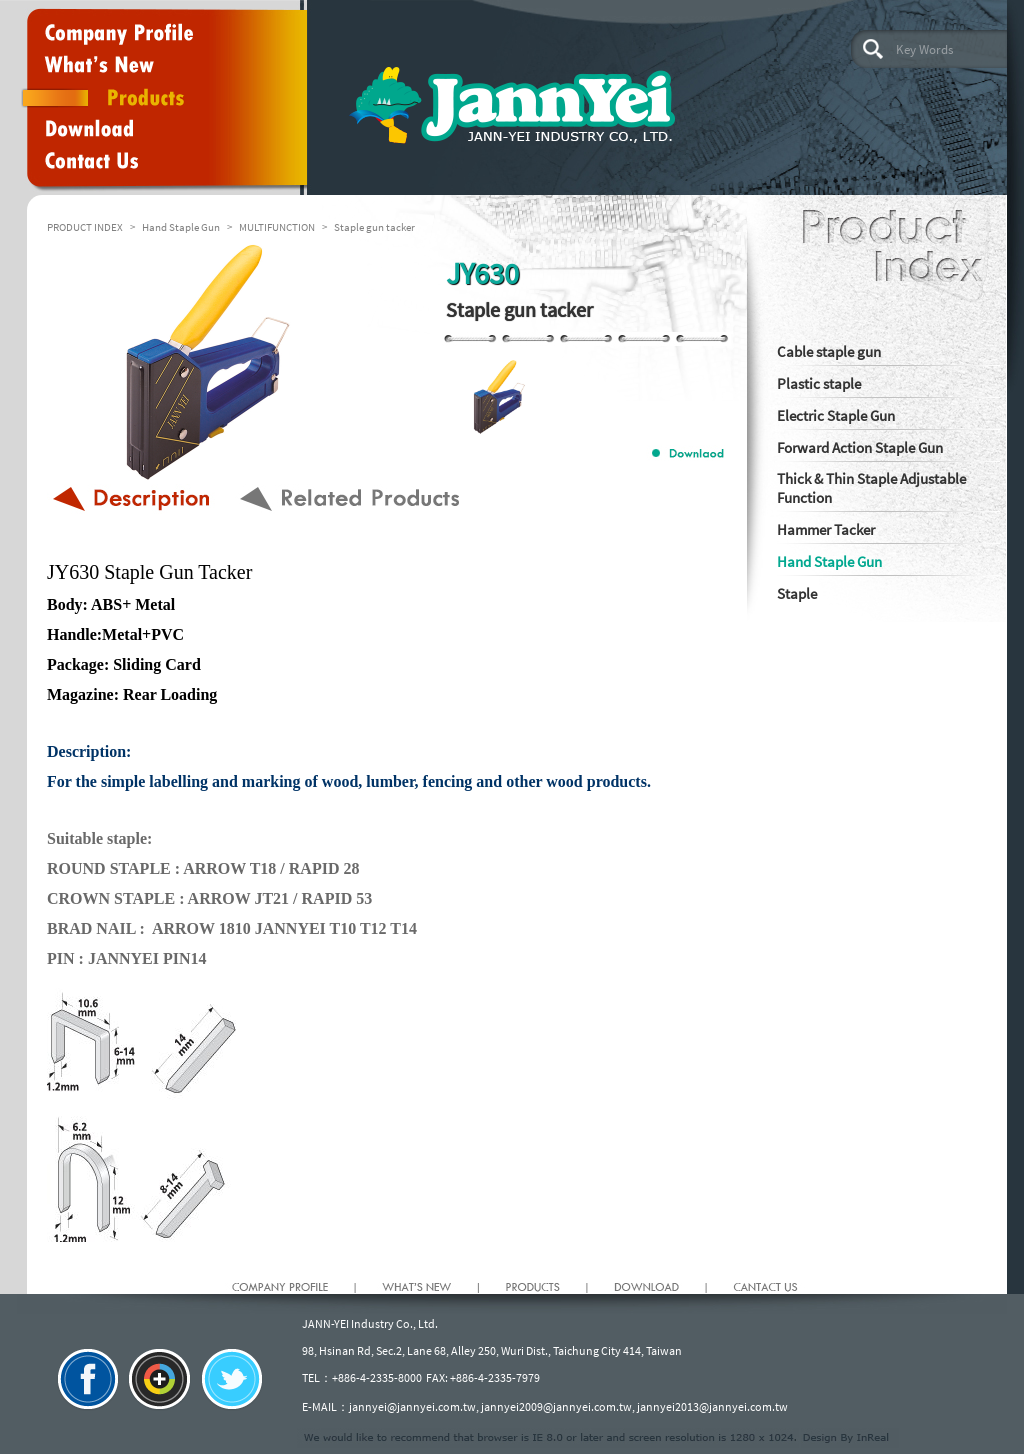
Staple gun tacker (374, 227)
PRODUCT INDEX (85, 227)
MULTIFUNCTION (277, 227)
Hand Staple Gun (181, 227)
